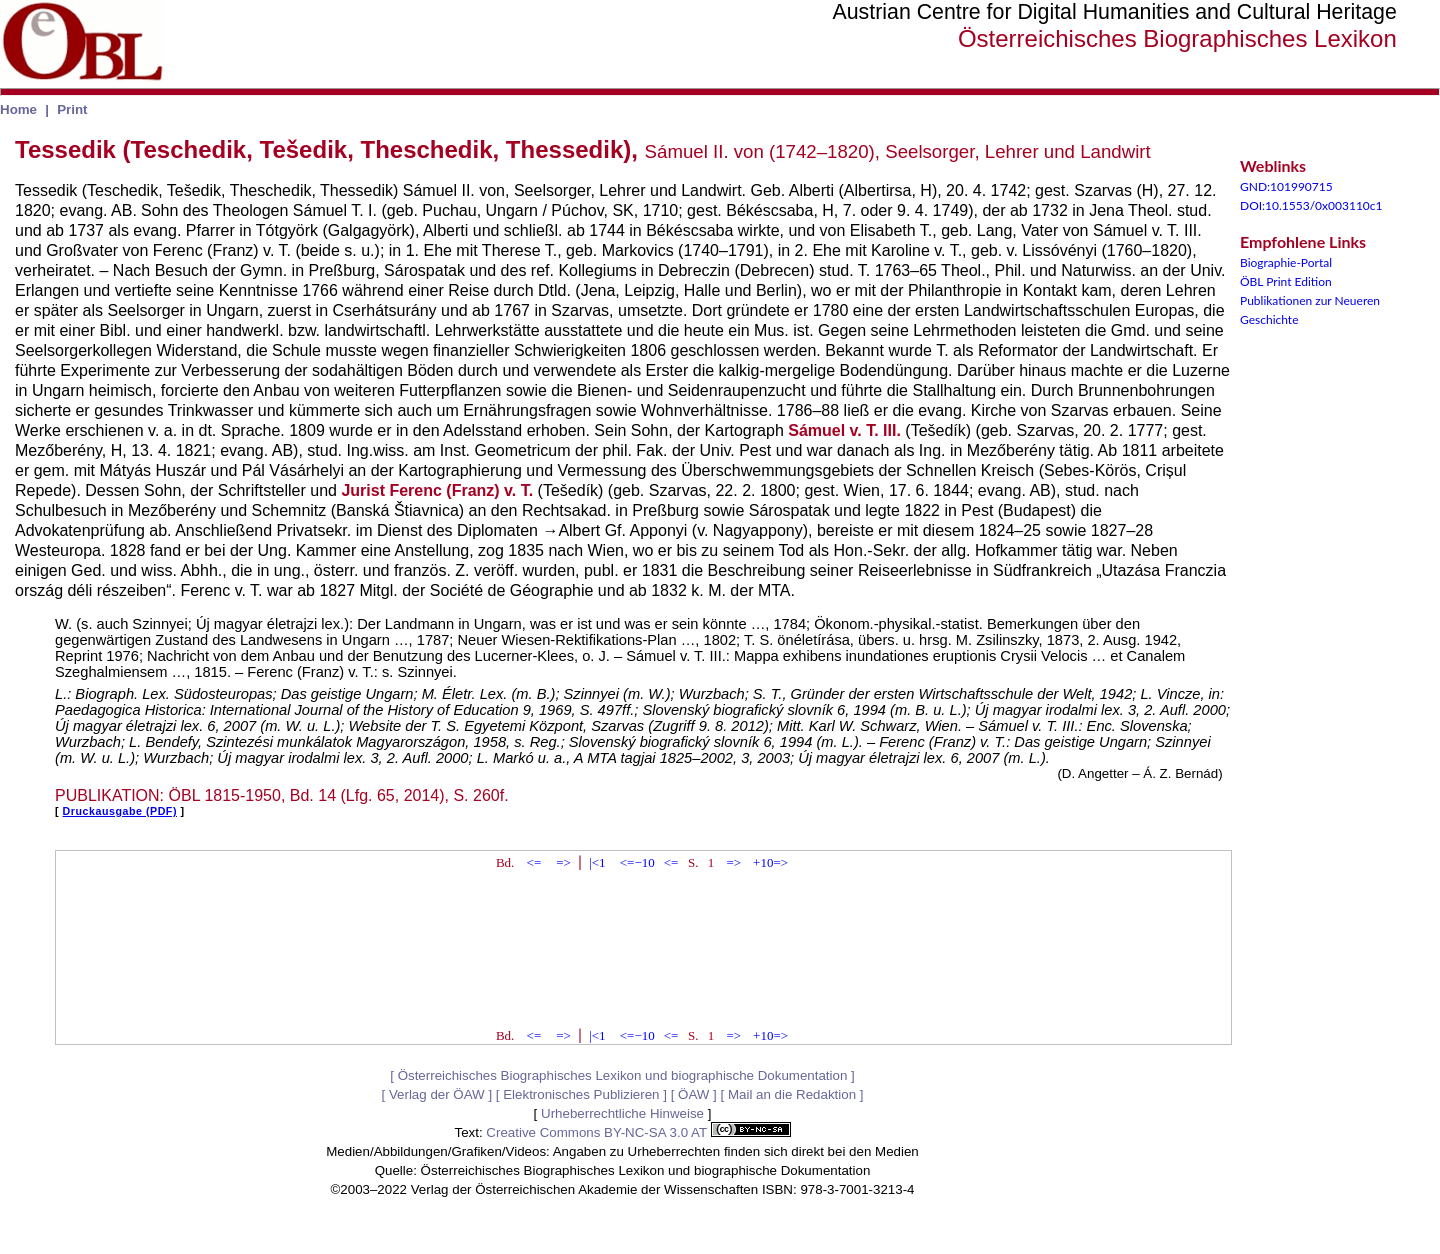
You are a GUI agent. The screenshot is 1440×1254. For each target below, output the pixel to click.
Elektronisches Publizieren (581, 1094)
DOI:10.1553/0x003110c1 (1311, 205)
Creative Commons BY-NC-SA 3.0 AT (638, 1132)
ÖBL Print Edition (1286, 281)
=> (563, 862)
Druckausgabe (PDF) (120, 811)
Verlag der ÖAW (437, 1094)
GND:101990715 (1286, 186)
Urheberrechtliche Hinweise (622, 1113)
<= (534, 862)
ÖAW (693, 1094)
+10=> (770, 862)
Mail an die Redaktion (792, 1094)
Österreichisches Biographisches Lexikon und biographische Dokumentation (623, 1075)
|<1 (597, 862)
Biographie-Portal (1286, 262)
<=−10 (637, 862)
